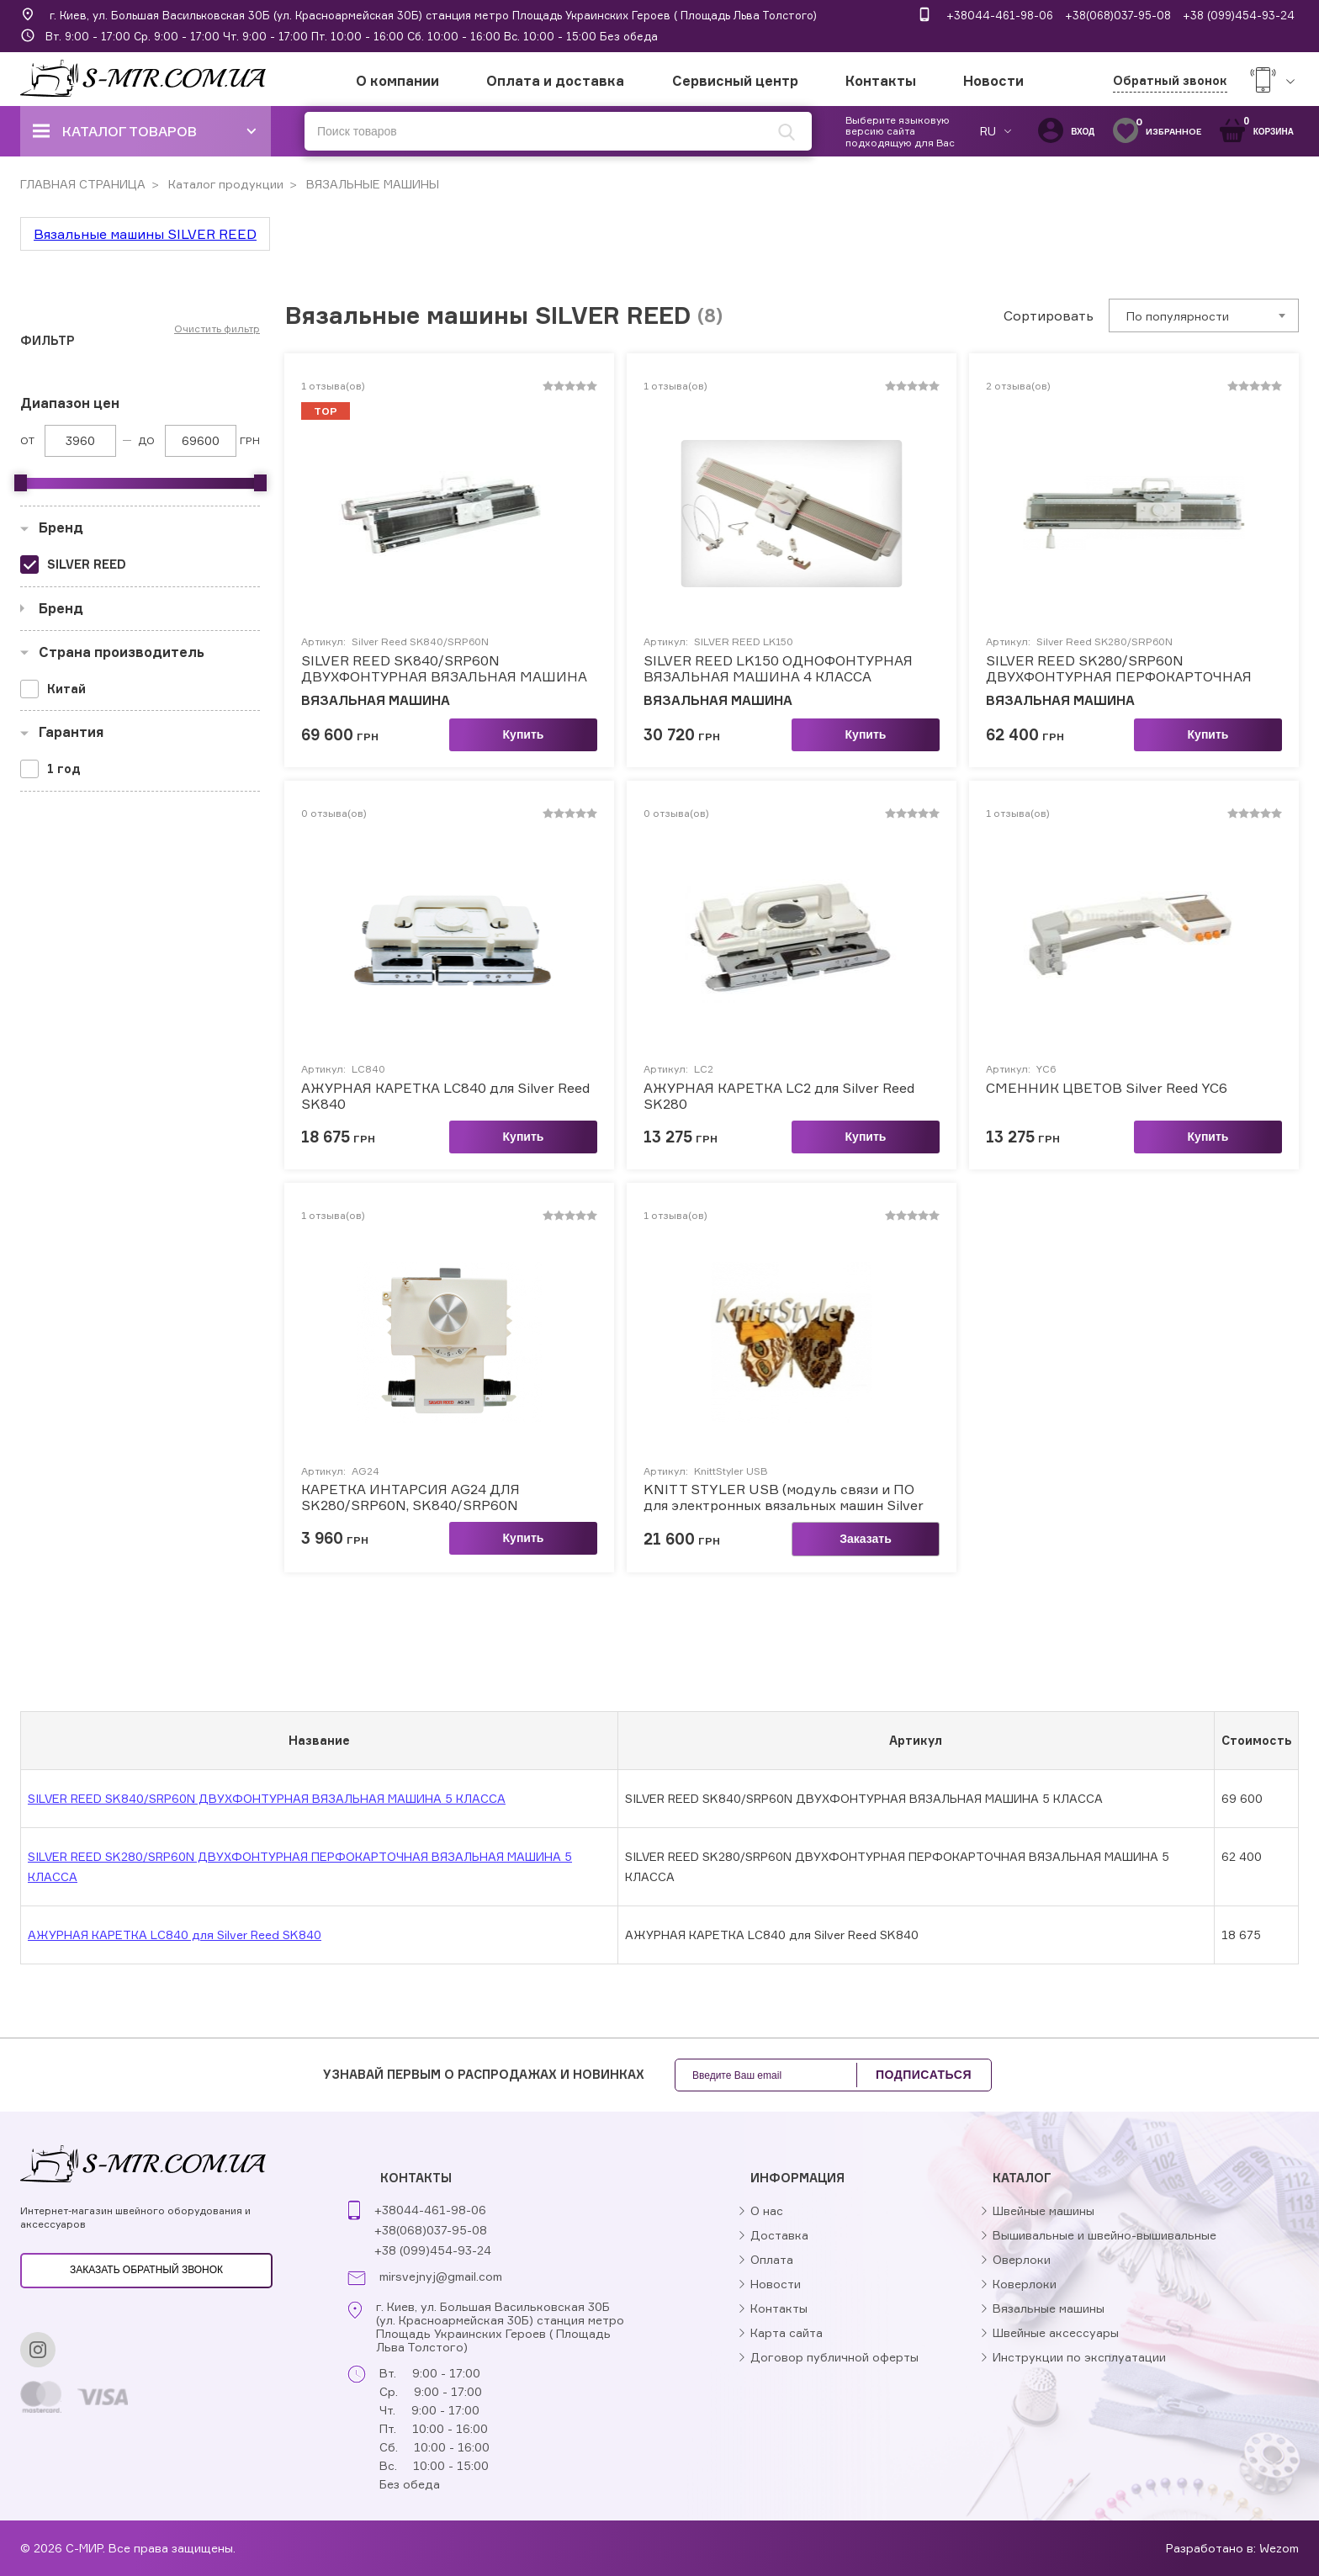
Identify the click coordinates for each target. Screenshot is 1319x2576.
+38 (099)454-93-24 (1239, 15)
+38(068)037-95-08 (1118, 15)
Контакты (880, 80)
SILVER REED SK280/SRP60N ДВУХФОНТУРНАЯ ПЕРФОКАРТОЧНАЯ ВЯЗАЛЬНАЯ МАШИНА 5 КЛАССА (1119, 669)
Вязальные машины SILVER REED (145, 233)
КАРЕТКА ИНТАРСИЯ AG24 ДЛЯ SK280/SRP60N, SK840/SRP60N (410, 1497)
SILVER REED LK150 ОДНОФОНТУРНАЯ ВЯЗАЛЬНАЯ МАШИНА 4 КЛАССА (778, 669)
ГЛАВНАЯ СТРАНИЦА (83, 184)
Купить (523, 734)
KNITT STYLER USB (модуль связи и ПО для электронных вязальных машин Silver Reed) (784, 1497)
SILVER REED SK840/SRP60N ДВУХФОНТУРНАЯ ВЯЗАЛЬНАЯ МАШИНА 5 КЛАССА (444, 669)
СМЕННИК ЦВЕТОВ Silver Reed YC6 (1106, 1088)
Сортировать (1049, 315)
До (146, 440)
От (27, 440)
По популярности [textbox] (1177, 316)
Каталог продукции (224, 184)
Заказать (866, 1538)
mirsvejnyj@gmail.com (440, 2276)
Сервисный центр (735, 80)
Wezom (1279, 2548)
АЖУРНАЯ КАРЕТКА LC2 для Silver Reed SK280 (779, 1096)
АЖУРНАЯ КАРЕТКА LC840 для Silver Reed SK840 (445, 1096)
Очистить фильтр (217, 329)
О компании (397, 80)
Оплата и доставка (555, 80)
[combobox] (1204, 315)
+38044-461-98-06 (999, 15)
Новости (993, 80)
